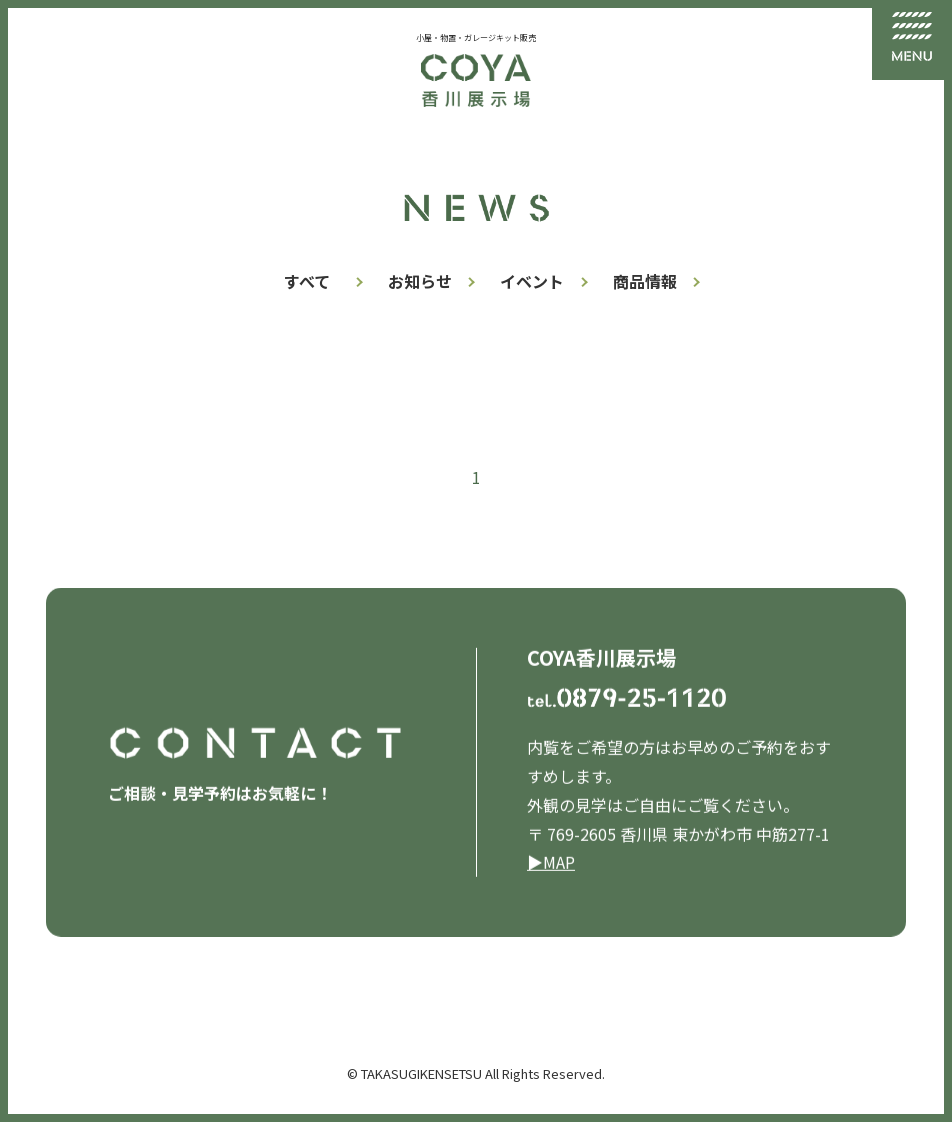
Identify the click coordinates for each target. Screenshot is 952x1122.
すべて (307, 281)
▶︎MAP (551, 864)
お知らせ (420, 281)
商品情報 (645, 281)
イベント (532, 281)
